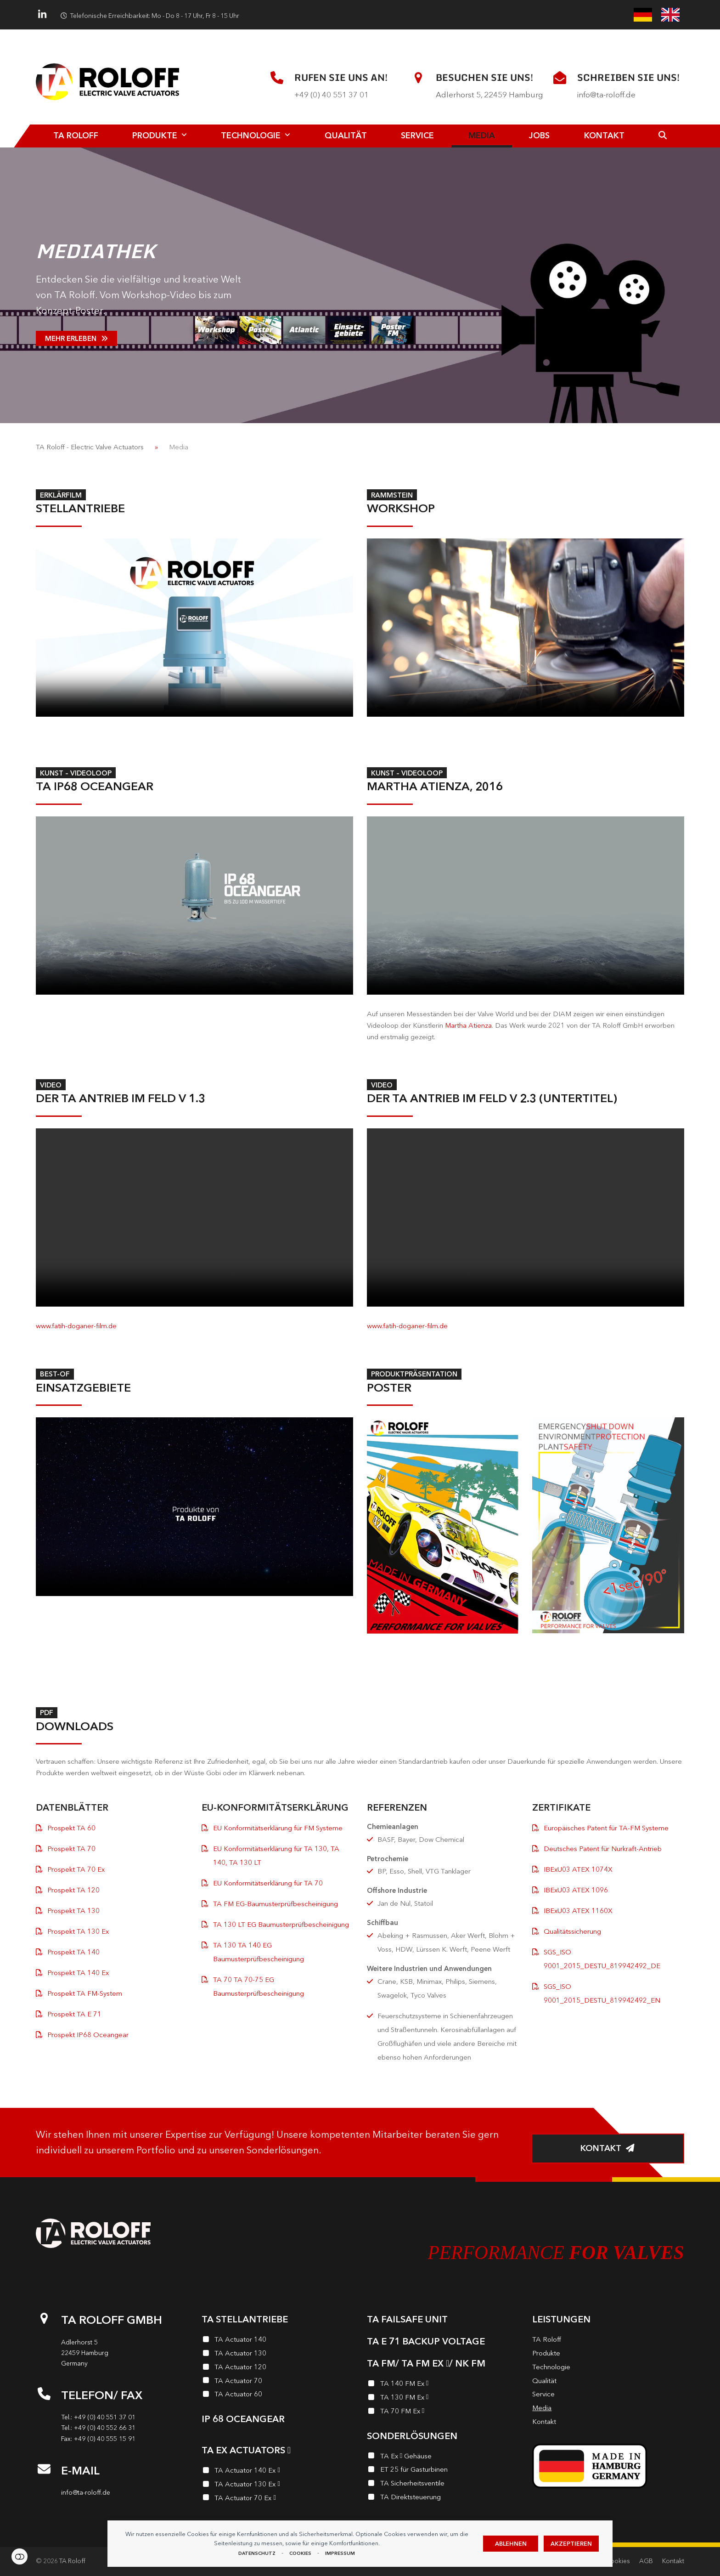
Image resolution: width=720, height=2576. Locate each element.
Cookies (300, 2553)
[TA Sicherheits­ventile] (442, 2484)
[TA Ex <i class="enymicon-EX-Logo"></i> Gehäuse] (442, 2457)
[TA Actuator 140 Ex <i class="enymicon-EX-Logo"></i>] (277, 2472)
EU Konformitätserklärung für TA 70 (268, 1883)
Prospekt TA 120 (73, 1889)
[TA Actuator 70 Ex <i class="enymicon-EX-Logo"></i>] (277, 2499)
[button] (662, 136)
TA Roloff (72, 2561)
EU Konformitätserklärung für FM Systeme (278, 1827)
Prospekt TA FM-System (84, 1993)
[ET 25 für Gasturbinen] (442, 2471)
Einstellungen (19, 2556)
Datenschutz (257, 2553)
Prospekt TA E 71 (74, 2014)
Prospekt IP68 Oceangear (88, 2034)
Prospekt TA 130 (73, 1910)
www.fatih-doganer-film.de (76, 1325)
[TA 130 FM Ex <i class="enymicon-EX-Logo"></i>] (442, 2399)
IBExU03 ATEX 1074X (578, 1869)
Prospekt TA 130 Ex (78, 1931)
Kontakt (673, 2561)
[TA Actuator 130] (277, 2354)
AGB (646, 2561)
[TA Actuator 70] (277, 2382)
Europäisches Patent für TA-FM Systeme (606, 1827)
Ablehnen (511, 2543)
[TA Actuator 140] (277, 2341)
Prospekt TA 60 (71, 1827)
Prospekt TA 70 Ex (76, 1869)
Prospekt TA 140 (73, 1952)
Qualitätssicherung (572, 1931)
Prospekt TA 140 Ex (78, 1972)
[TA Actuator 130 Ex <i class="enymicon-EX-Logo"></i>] (277, 2485)
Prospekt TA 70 (71, 1848)
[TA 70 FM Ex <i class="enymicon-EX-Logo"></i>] (442, 2412)
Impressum (340, 2553)
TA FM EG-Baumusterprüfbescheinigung (275, 1903)
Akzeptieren (571, 2543)
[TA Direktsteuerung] (442, 2498)
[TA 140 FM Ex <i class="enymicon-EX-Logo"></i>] (442, 2385)
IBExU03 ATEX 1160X (578, 1910)
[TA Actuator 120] (277, 2368)
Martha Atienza (468, 1025)
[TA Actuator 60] (277, 2395)
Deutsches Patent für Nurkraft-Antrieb (603, 1848)
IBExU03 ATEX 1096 (576, 1889)
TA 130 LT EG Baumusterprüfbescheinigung (281, 1924)
